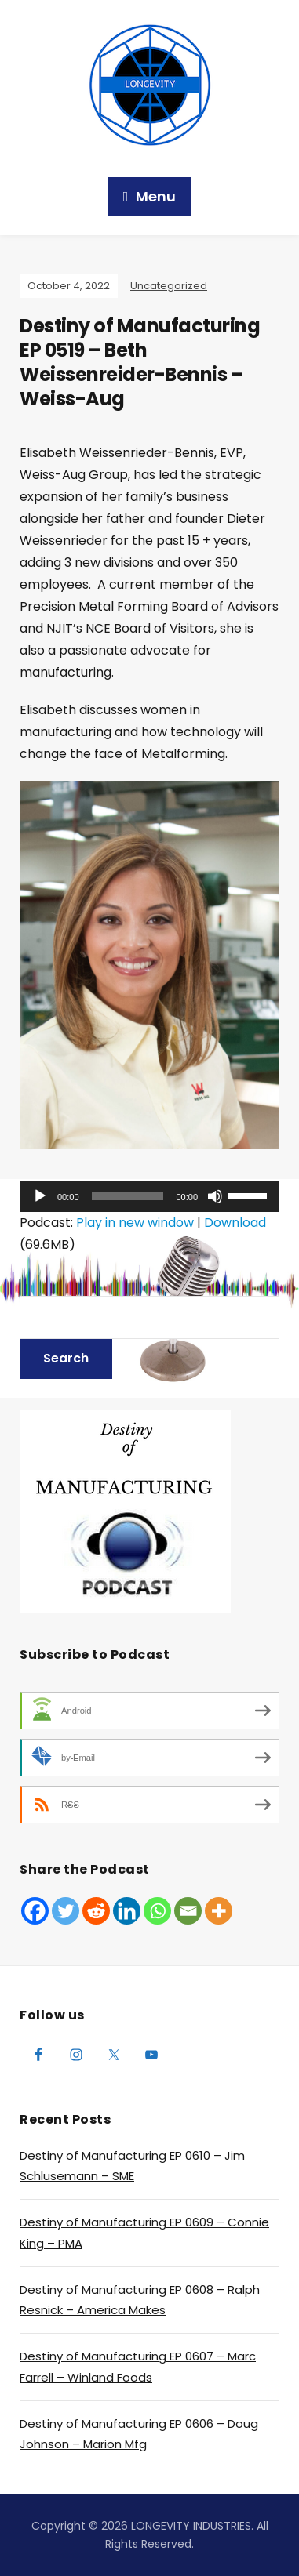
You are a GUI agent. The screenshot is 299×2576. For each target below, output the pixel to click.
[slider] (128, 1196)
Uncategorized (168, 285)
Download (235, 1223)
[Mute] (215, 1196)
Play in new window (135, 1223)
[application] (149, 1196)
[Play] (40, 1196)
